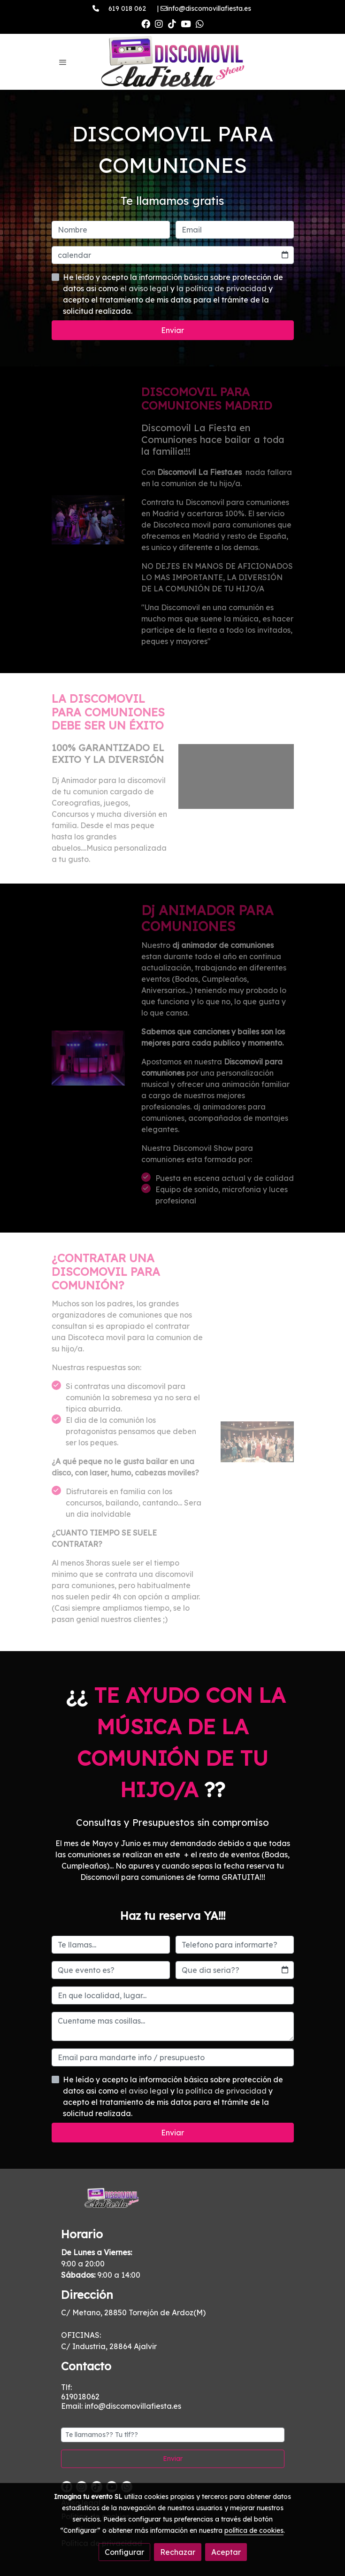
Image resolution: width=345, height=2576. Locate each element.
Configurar (124, 2552)
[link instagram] (159, 23)
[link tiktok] (172, 23)
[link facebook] (145, 23)
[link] (173, 62)
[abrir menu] (63, 62)
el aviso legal (145, 288)
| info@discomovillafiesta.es (200, 8)
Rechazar (177, 2552)
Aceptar (226, 2552)
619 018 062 (127, 8)
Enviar (172, 330)
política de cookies (254, 2530)
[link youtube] (186, 23)
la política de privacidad (222, 288)
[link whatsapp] (200, 23)
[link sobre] (172, 2204)
